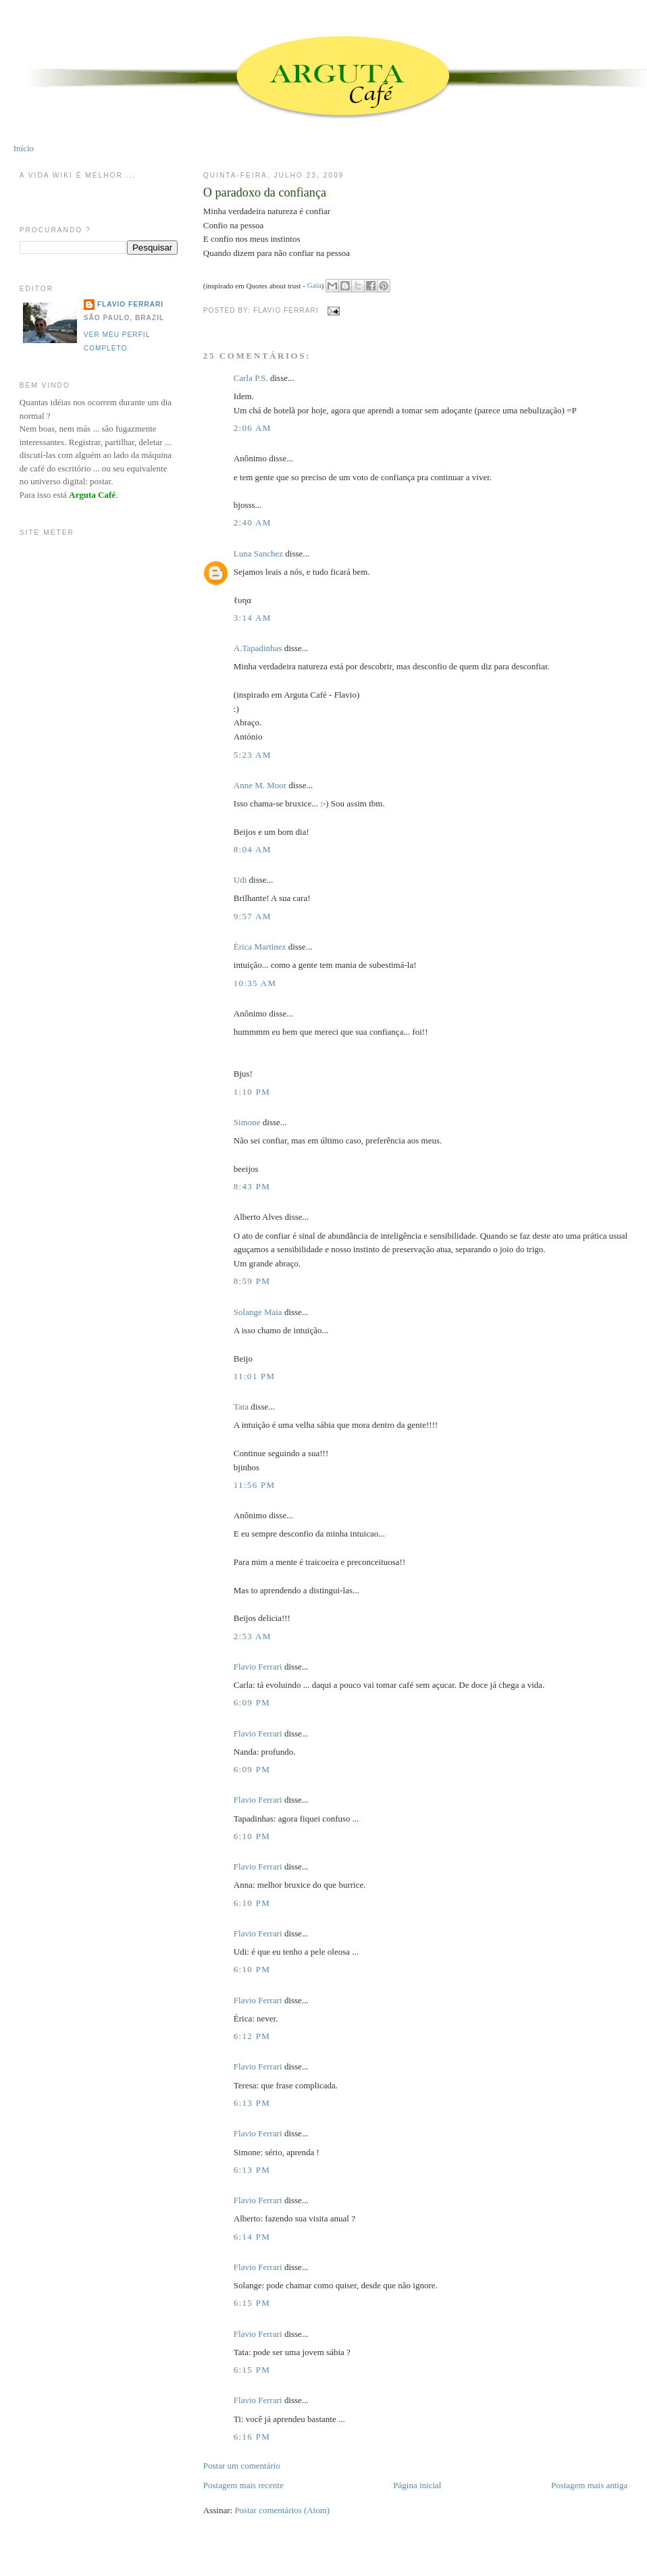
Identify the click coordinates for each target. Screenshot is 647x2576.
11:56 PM (255, 1485)
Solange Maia (258, 1312)
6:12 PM (252, 2036)
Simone (247, 1122)
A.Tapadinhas (258, 648)
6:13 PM (252, 2103)
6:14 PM (252, 2237)
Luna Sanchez (258, 553)
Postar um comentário (241, 2466)
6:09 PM (252, 1702)
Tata (241, 1406)
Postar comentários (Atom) (282, 2510)
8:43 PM (252, 1186)
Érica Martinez (260, 947)
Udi (240, 880)
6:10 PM (252, 1836)
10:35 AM (255, 983)
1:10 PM (252, 1092)
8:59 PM (252, 1281)
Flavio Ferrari (258, 1666)
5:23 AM (252, 755)
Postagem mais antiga (589, 2485)
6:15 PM (252, 2303)
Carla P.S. (251, 378)
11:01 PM (255, 1376)
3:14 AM (252, 618)
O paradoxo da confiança (264, 192)
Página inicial (417, 2485)
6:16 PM (252, 2436)
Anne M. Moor (260, 785)
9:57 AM (252, 916)
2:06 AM (252, 428)
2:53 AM (252, 1636)
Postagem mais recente (243, 2485)
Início (24, 148)
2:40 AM (252, 522)
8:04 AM (252, 849)
